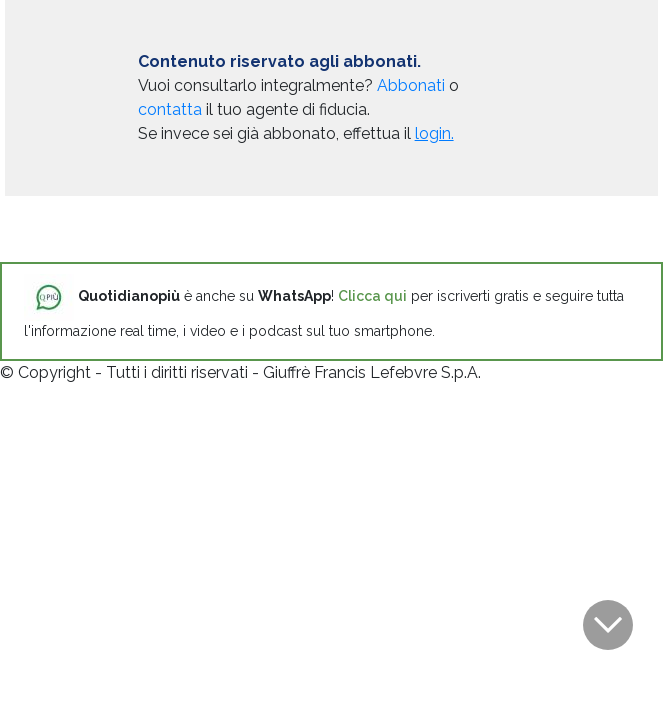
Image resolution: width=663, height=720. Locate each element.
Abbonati (411, 85)
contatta (170, 109)
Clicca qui (372, 296)
